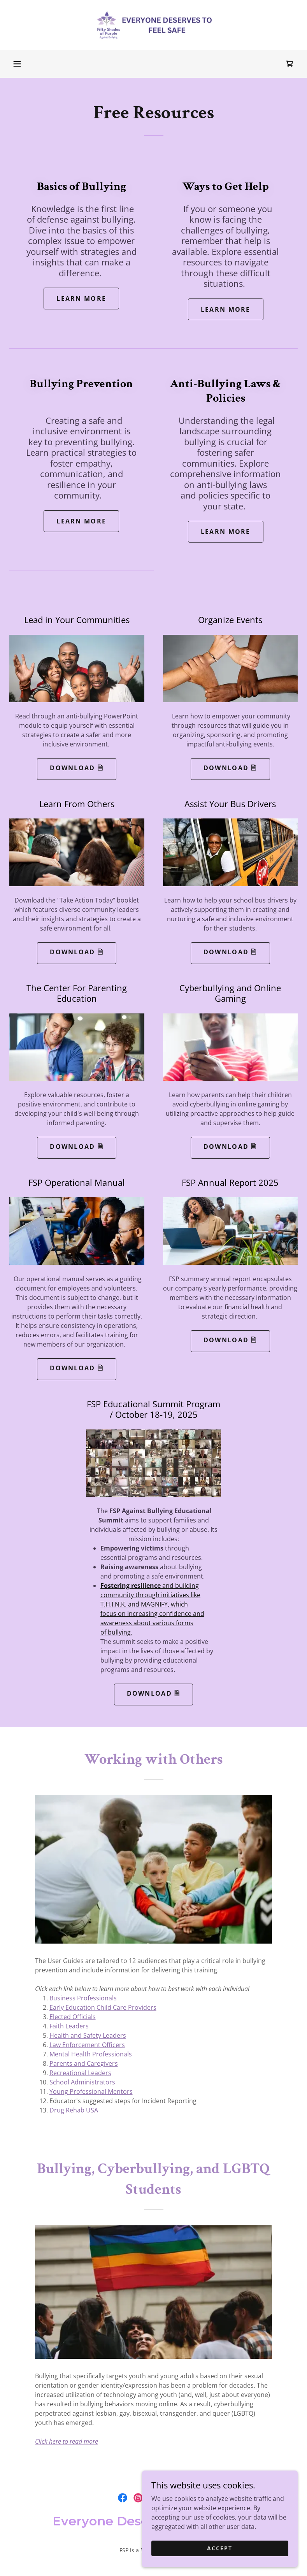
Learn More (81, 298)
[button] (17, 64)
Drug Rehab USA (73, 2110)
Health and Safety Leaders (87, 2035)
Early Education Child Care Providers (102, 2007)
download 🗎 (230, 768)
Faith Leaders (69, 2026)
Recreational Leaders (80, 2073)
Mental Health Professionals (90, 2054)
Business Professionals (83, 1998)
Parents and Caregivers (83, 2063)
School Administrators (82, 2082)
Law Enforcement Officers (87, 2044)
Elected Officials (72, 2016)
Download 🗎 (77, 768)
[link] (153, 24)
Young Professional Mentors (91, 2091)
